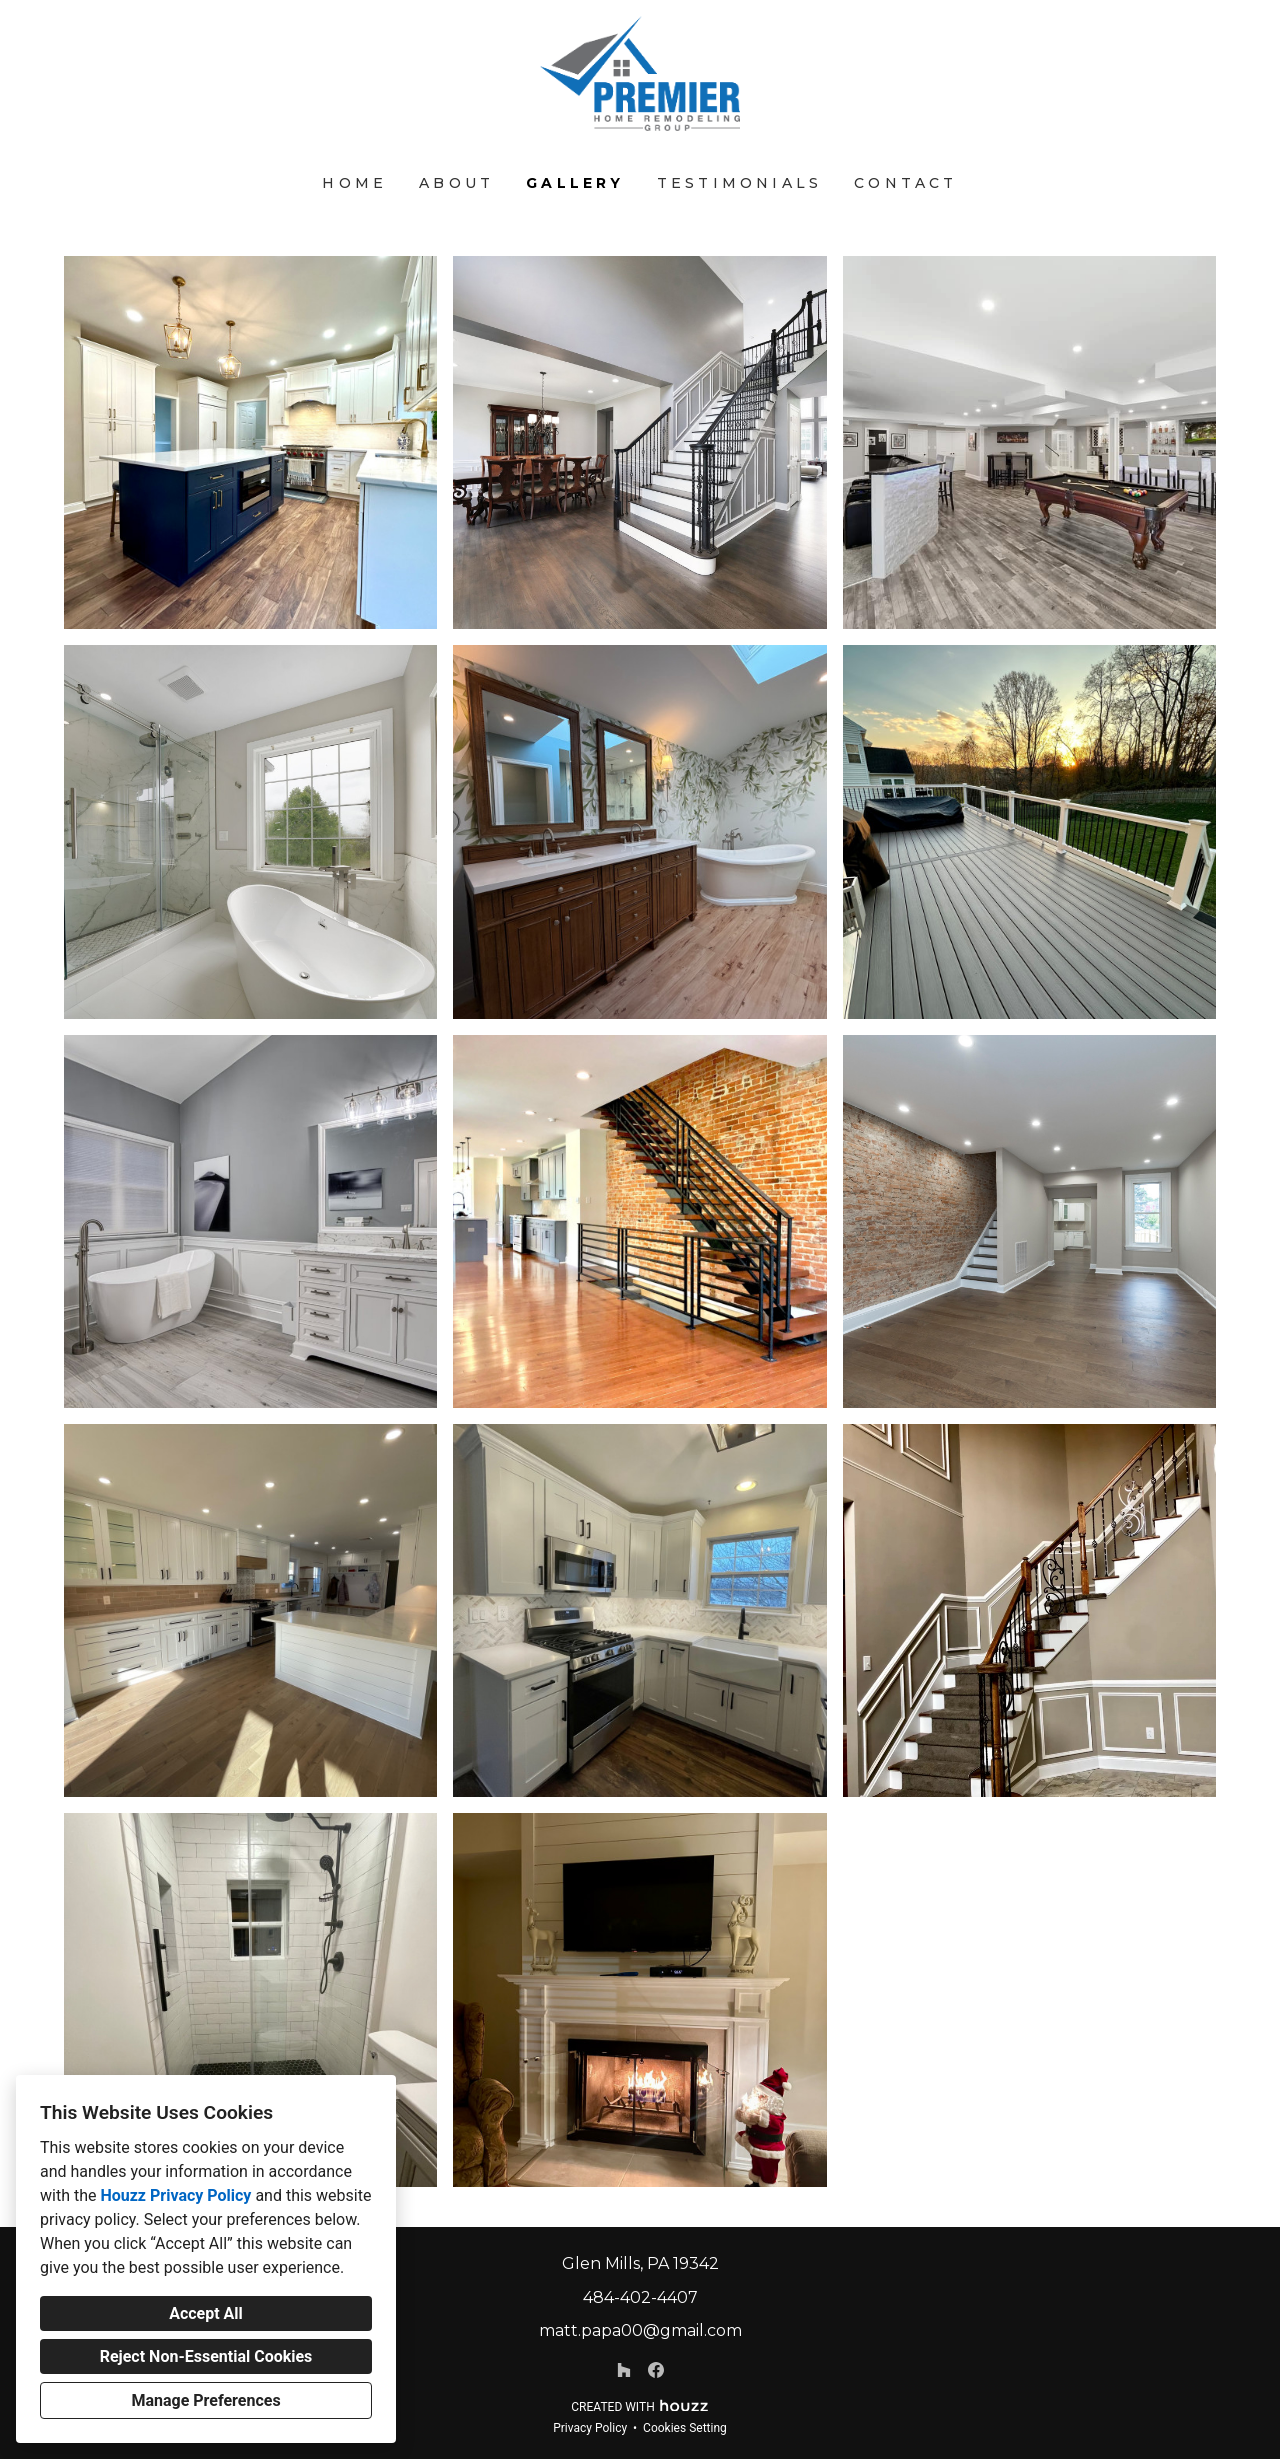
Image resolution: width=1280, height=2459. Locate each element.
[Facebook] (656, 2370)
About (456, 183)
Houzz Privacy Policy (175, 2195)
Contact (905, 183)
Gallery (575, 183)
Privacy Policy (590, 2428)
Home (354, 183)
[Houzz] (624, 2370)
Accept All (206, 2313)
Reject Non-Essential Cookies (206, 2356)
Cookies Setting (685, 2428)
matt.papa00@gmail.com (640, 2330)
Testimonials (739, 183)
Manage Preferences (205, 2400)
